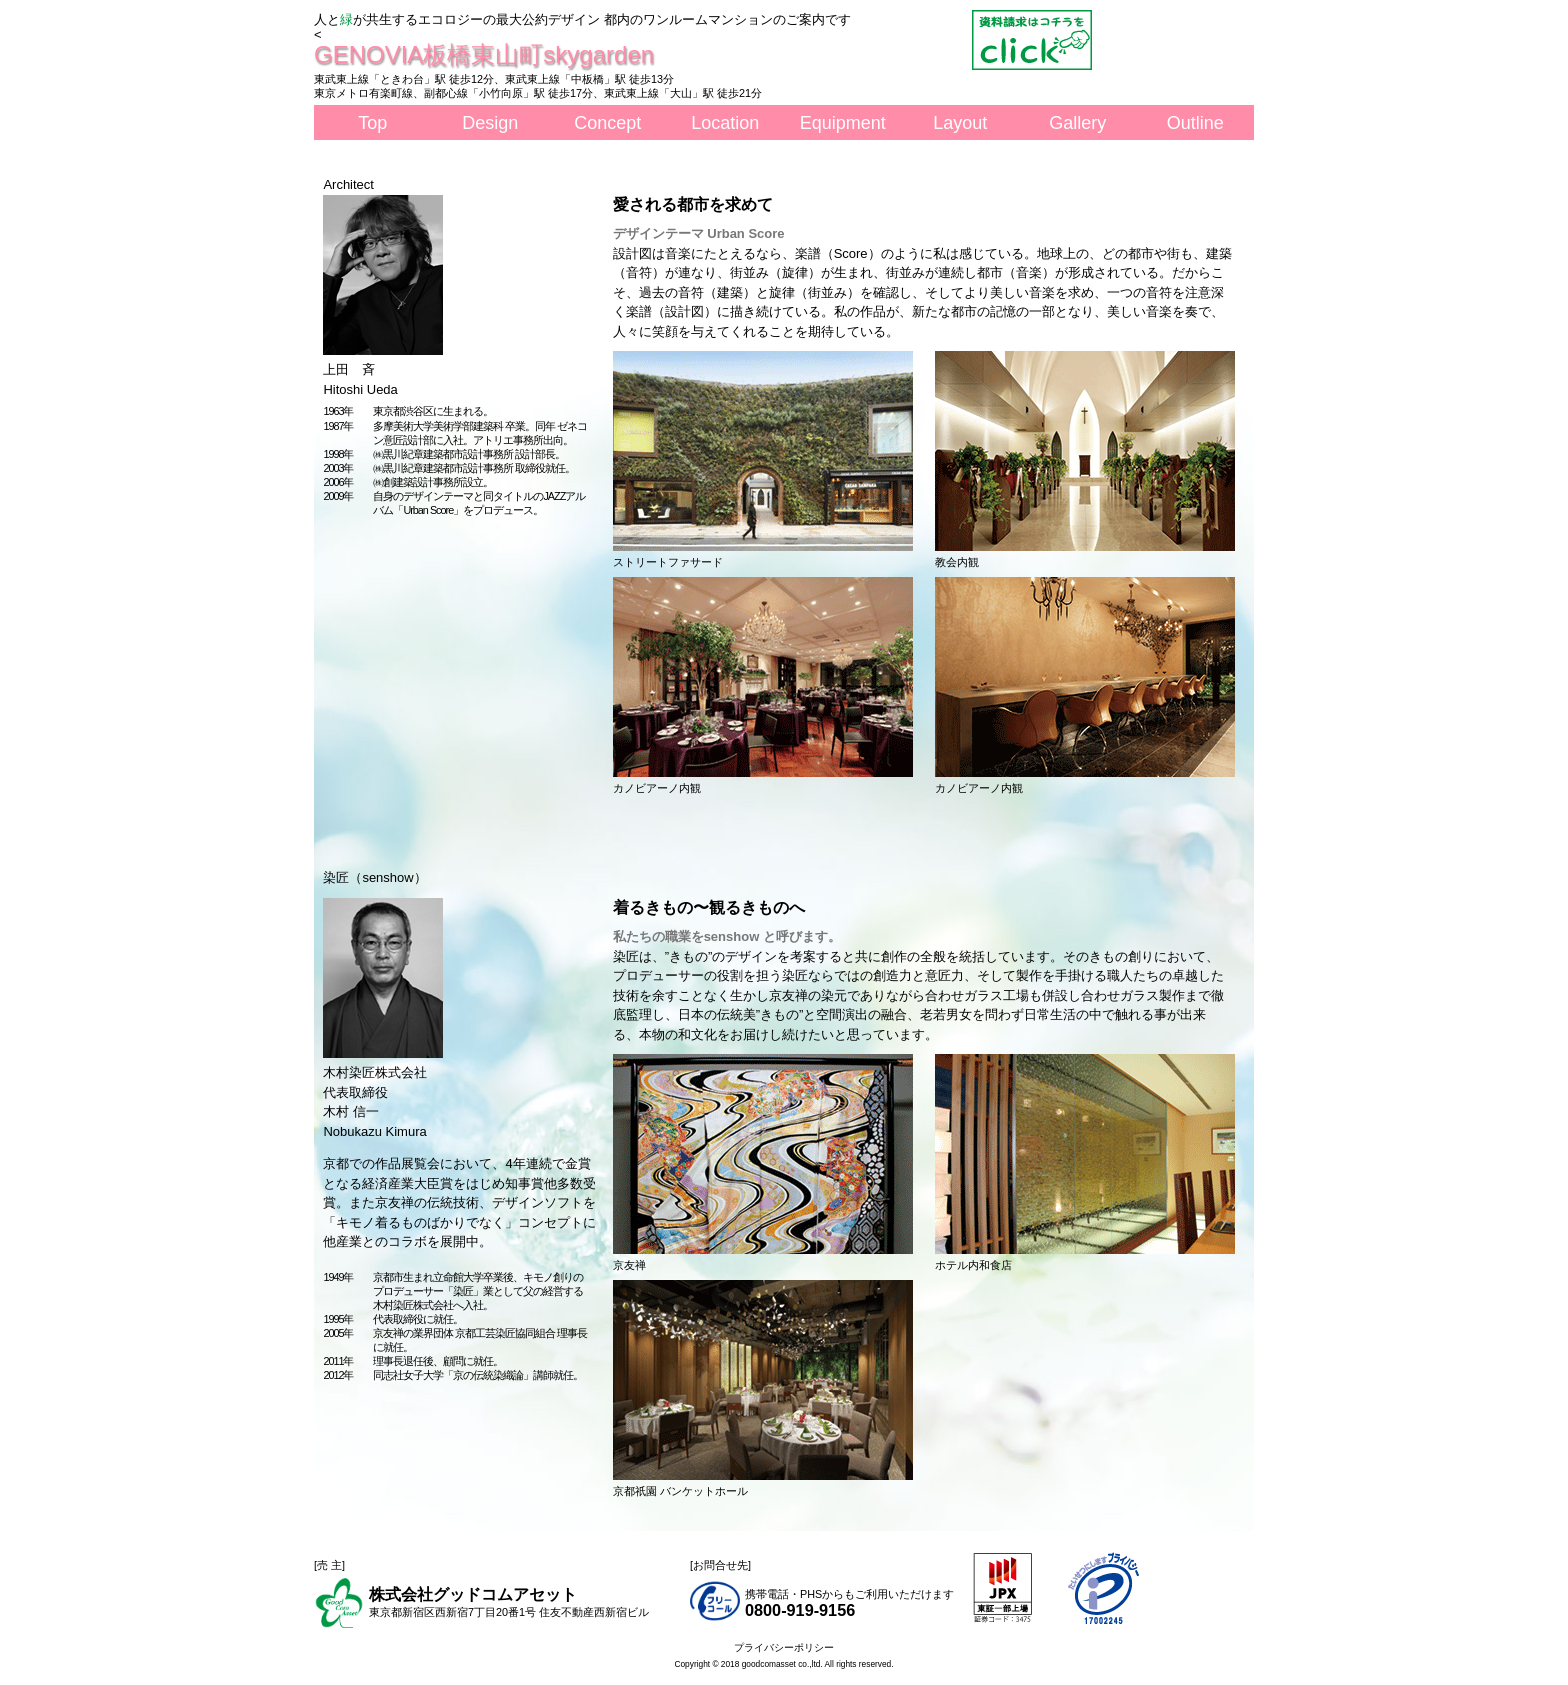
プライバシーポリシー (784, 1647)
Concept (607, 123)
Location (725, 123)
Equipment (843, 123)
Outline (1195, 123)
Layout (960, 123)
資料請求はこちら (1032, 40)
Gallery (1077, 123)
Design (490, 123)
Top (372, 123)
